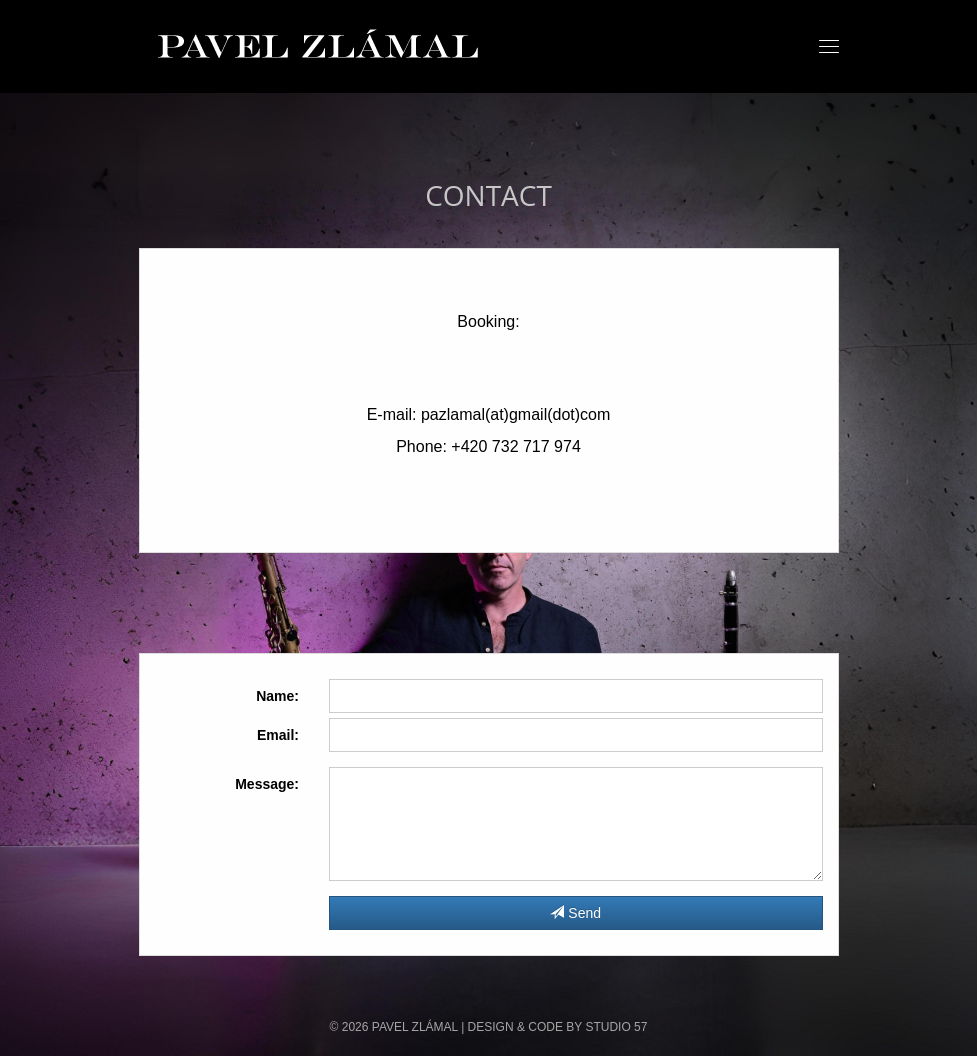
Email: (278, 735)
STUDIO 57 (616, 1027)
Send (575, 913)
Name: (277, 696)
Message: (267, 784)
